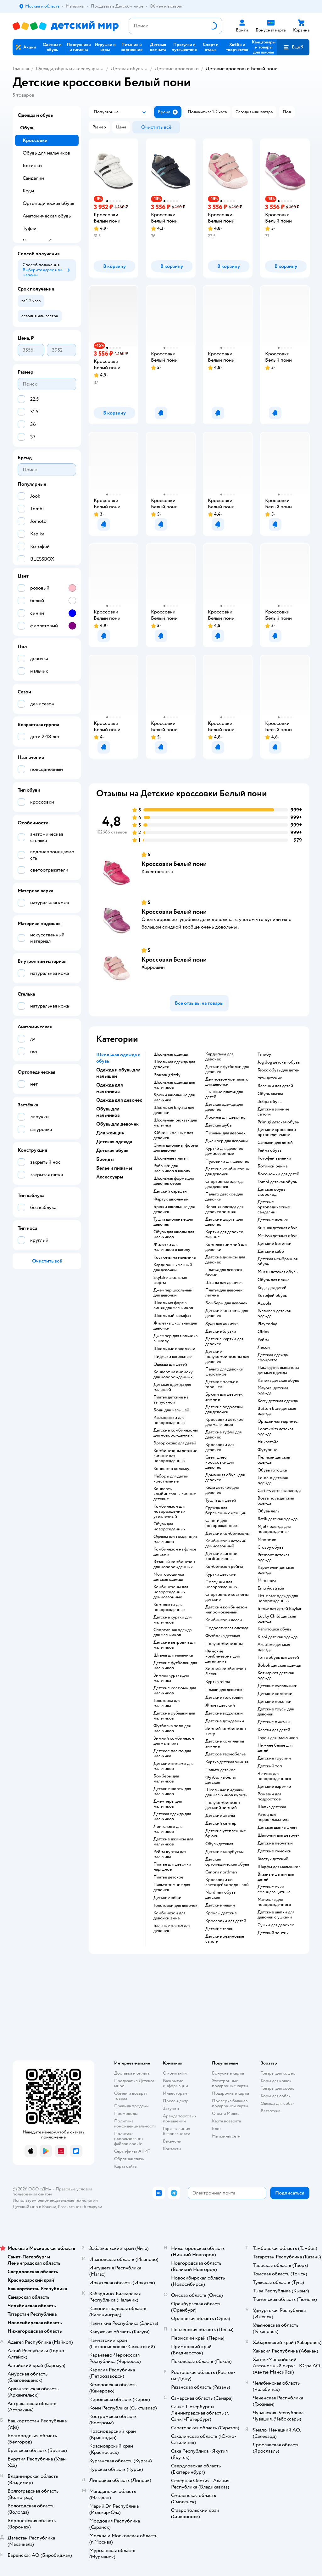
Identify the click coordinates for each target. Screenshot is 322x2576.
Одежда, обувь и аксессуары (67, 68)
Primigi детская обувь (278, 1122)
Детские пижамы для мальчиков (173, 1766)
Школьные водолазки (174, 1348)
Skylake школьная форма (170, 1280)
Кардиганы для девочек (219, 1057)
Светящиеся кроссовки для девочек (219, 1462)
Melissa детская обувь (278, 1235)
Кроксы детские (221, 1913)
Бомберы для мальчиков (166, 1779)
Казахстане (68, 2206)
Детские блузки (220, 1331)
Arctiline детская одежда (274, 1647)
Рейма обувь (269, 1150)
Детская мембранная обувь (277, 1262)
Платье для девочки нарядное (172, 1867)
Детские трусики (274, 1758)
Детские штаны (220, 1815)
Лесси (264, 1347)
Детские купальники (277, 1685)
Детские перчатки (275, 1843)
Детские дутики (273, 1220)
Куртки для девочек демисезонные (224, 1151)
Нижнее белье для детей (275, 1748)
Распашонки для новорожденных (169, 1420)
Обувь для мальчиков (46, 153)
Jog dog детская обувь (279, 1062)
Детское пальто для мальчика (172, 1753)
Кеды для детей (272, 1287)
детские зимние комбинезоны (221, 1556)
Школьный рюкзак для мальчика (175, 1123)
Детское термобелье (225, 1754)
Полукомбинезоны (224, 1643)
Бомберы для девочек (226, 1303)
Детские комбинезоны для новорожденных (175, 1433)
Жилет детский (220, 1705)
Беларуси (93, 2206)
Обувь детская (219, 1843)
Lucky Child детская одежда (277, 1619)
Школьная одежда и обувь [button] (118, 1058)
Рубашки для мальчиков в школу (171, 1168)
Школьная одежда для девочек (174, 1064)
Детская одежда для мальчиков (172, 1816)
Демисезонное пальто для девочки (226, 1082)
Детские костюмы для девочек (226, 1313)
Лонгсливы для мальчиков (167, 1829)
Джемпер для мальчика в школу (175, 1338)
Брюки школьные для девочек (174, 1209)
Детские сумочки (274, 1851)
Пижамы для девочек (225, 1133)
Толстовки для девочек (175, 1905)
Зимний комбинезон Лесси (225, 1671)
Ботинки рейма (272, 1166)
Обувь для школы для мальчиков (173, 1234)
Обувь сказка (270, 1093)
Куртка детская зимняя (226, 1762)
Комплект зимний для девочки (226, 1247)
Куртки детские (220, 1574)
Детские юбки (167, 1897)
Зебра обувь (269, 1101)
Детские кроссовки (177, 68)
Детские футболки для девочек (227, 1069)
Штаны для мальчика (173, 1655)
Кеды (28, 191)
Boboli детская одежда (279, 1665)
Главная (21, 68)
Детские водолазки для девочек (224, 1409)
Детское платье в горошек (221, 1384)
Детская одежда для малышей (172, 1387)
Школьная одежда (170, 1054)
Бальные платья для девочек (171, 1928)
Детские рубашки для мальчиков (174, 1716)
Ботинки (32, 165)
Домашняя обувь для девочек (225, 1477)
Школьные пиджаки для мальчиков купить (226, 1793)
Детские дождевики (224, 1721)
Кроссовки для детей (225, 1921)
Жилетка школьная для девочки (175, 1326)
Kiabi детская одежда (277, 1637)
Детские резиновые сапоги (224, 1939)
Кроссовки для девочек (219, 1447)
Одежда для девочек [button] (119, 1100)
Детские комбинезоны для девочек (227, 1172)
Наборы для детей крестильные (170, 1479)
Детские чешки (220, 1905)
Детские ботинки (274, 1243)
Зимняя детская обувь (278, 1227)
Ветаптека (270, 2111)
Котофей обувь (272, 1295)
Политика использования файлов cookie (128, 2138)
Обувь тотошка (272, 1470)
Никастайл (268, 1441)
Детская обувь (127, 68)
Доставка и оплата (131, 2073)
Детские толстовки (224, 1697)
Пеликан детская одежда (274, 1460)
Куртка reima (217, 1681)
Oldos (263, 1331)
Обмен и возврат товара (130, 2096)
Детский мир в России (34, 2206)
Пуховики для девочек (227, 1161)
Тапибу (264, 1054)
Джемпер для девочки (226, 1141)
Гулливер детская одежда (274, 1313)
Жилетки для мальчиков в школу (171, 1247)
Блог (216, 2128)
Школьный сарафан (172, 1315)
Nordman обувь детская (220, 1895)
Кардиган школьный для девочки (172, 1268)
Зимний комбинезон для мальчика (173, 1741)
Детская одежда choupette (273, 1358)
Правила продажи (131, 2106)
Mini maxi (267, 1580)
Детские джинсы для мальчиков (173, 1842)
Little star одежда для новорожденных (278, 1598)
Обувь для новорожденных (169, 1527)
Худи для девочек (222, 1323)
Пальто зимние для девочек (171, 1887)
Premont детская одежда (273, 1557)
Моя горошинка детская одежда (168, 1577)
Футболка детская (222, 1635)
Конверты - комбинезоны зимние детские (174, 1493)
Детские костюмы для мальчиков (174, 1691)
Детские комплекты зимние (224, 1744)
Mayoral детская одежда (273, 1391)
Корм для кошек (276, 2080)
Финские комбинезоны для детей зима (222, 1656)
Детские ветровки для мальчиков (174, 1645)
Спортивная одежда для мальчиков (172, 1632)
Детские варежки (274, 1786)
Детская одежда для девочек (224, 1107)
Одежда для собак (278, 2103)
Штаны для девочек (224, 1282)
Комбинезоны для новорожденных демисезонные (170, 1592)
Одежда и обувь (35, 115)
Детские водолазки (224, 1713)
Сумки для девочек (276, 1925)
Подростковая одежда (226, 1627)
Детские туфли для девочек (223, 1435)
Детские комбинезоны (227, 1533)
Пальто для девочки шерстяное (224, 1372)
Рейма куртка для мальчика (169, 1854)
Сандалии (33, 178)
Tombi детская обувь (277, 1181)
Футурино (268, 1449)
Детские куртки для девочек (224, 1341)
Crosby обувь (270, 1547)
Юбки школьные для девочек (173, 1135)
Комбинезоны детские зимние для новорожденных (175, 1455)
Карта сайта (125, 2166)
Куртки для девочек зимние (224, 1234)
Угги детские (270, 1078)
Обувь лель (268, 1511)
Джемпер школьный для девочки (172, 1293)
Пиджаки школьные (172, 1356)
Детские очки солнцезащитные (274, 1889)
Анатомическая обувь (47, 216)
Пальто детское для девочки (224, 1197)
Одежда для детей (170, 1364)
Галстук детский (273, 1858)
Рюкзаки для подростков (269, 1797)
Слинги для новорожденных (221, 1523)
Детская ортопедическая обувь (227, 1862)
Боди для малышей (171, 1410)
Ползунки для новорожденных (221, 1584)
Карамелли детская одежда (276, 1570)
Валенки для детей (275, 1085)
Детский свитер (220, 1823)
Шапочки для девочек (279, 1835)
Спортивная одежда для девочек (224, 1184)
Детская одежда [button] (114, 1141)
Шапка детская (272, 1807)
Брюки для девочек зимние (224, 1397)
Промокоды (126, 2113)
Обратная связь (129, 2158)
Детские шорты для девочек (224, 1222)
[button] (293, 47)
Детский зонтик (273, 1932)
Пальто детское (220, 1769)
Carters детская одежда (279, 1490)
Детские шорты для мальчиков (172, 1791)
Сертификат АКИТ (132, 2151)
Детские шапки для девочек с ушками (276, 1915)
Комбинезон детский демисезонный (226, 1544)
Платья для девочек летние (223, 1293)
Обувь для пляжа (273, 1279)
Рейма (263, 1339)
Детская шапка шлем (277, 1827)
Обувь (27, 128)
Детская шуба (218, 1125)
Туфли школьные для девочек (173, 1222)
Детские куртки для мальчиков (172, 1620)
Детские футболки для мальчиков (175, 1665)
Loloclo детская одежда (273, 1480)
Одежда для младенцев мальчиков (175, 1539)
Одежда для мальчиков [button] (109, 1088)
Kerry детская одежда (278, 1401)
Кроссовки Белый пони (174, 864)
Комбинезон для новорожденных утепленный (169, 1511)
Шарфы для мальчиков (279, 1866)
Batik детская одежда (277, 1519)
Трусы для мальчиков (278, 1737)
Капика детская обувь (278, 1380)
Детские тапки (219, 1928)
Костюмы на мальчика (174, 1257)
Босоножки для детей (278, 1174)
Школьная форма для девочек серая (173, 1181)
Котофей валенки (274, 1158)
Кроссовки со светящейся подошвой (227, 1882)
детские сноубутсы (224, 1851)
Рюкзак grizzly (166, 1074)
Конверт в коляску (171, 1468)
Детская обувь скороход (271, 1192)
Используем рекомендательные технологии (55, 2200)
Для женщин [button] (110, 1133)
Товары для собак (277, 2088)
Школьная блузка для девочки (173, 1110)
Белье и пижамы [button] (114, 1168)
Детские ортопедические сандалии (274, 1207)
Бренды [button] (105, 1159)
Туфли (29, 228)
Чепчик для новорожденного (274, 1776)
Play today (267, 1323)
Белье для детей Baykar (280, 1608)
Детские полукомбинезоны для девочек (227, 1356)
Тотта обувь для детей (278, 1657)
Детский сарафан (170, 1191)
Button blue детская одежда (277, 1411)
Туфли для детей (220, 1500)
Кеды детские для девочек (222, 1490)
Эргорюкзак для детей (174, 1443)
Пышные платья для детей (224, 1094)
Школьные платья (170, 1158)
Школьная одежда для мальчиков (174, 1085)
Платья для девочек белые (223, 1272)
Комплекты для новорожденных (169, 1607)
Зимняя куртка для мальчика (171, 1678)
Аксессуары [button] (109, 1177)
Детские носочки (274, 1701)
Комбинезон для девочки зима (169, 1916)
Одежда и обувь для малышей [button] (118, 1073)
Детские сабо (271, 1251)
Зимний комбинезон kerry (225, 1731)
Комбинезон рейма (224, 1566)
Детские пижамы (274, 1722)
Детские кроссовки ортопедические (277, 1132)
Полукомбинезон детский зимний (222, 1805)
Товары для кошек (278, 2073)
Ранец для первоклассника (273, 1817)
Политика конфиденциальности (135, 2123)
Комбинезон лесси (223, 1620)
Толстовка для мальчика (166, 1703)
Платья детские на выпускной (170, 1400)
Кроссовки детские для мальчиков (224, 1422)
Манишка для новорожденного (274, 1902)
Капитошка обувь (274, 1629)
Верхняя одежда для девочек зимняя (224, 1209)
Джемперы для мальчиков (167, 1804)
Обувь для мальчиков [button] (108, 1112)
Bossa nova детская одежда (276, 1501)
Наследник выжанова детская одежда (278, 1370)
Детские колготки (275, 1693)
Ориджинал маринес (278, 1421)
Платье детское (168, 1877)
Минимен (267, 1539)
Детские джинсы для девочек (225, 1260)
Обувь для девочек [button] (117, 1124)
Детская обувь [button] (112, 1150)
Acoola (264, 1303)
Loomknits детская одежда (275, 1431)
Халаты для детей (274, 1729)
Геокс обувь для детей (279, 1070)
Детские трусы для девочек (276, 1712)
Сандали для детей (275, 1142)
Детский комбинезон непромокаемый (226, 1610)
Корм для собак (276, 2096)
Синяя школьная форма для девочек (175, 1148)
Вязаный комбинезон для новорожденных (174, 1564)
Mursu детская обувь (277, 1271)
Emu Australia (271, 1588)
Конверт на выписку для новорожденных (173, 1375)
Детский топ (270, 1766)
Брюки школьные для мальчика (174, 1098)
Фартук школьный (171, 1199)
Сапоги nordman (221, 1872)
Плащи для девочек (223, 1689)
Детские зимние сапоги (273, 1112)
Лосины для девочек (225, 1117)
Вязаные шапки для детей (276, 1877)
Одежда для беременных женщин (226, 1510)
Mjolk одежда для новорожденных (274, 1529)
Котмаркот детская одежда (276, 1675)
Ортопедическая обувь (48, 203)
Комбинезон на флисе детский (174, 1552)
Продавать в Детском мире (135, 2083)
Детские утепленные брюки (225, 1833)
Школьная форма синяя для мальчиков (173, 1305)
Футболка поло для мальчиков (172, 1728)
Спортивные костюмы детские (227, 1597)
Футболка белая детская (220, 1780)
